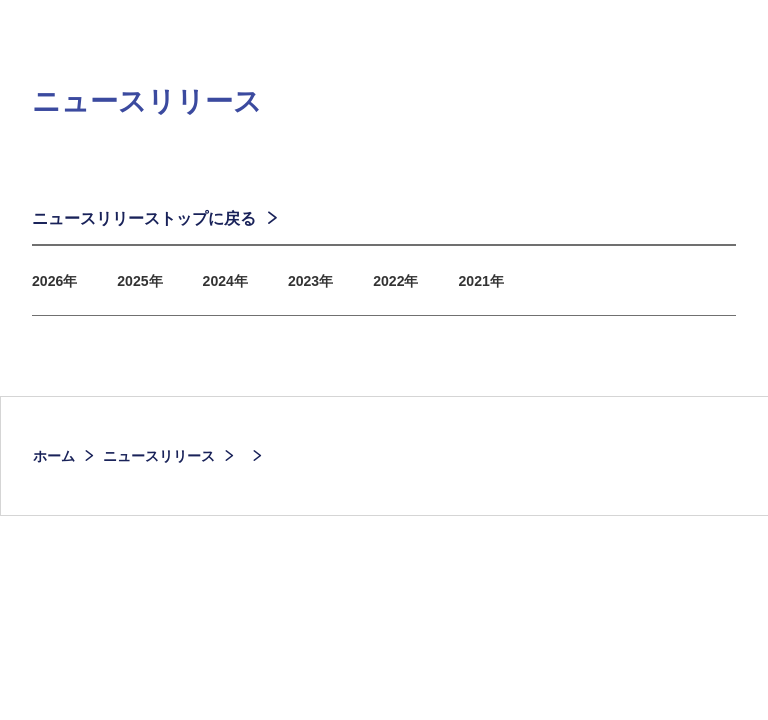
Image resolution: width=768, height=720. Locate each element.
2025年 (150, 289)
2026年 (58, 289)
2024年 (241, 289)
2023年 (333, 289)
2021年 (516, 289)
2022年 (424, 289)
